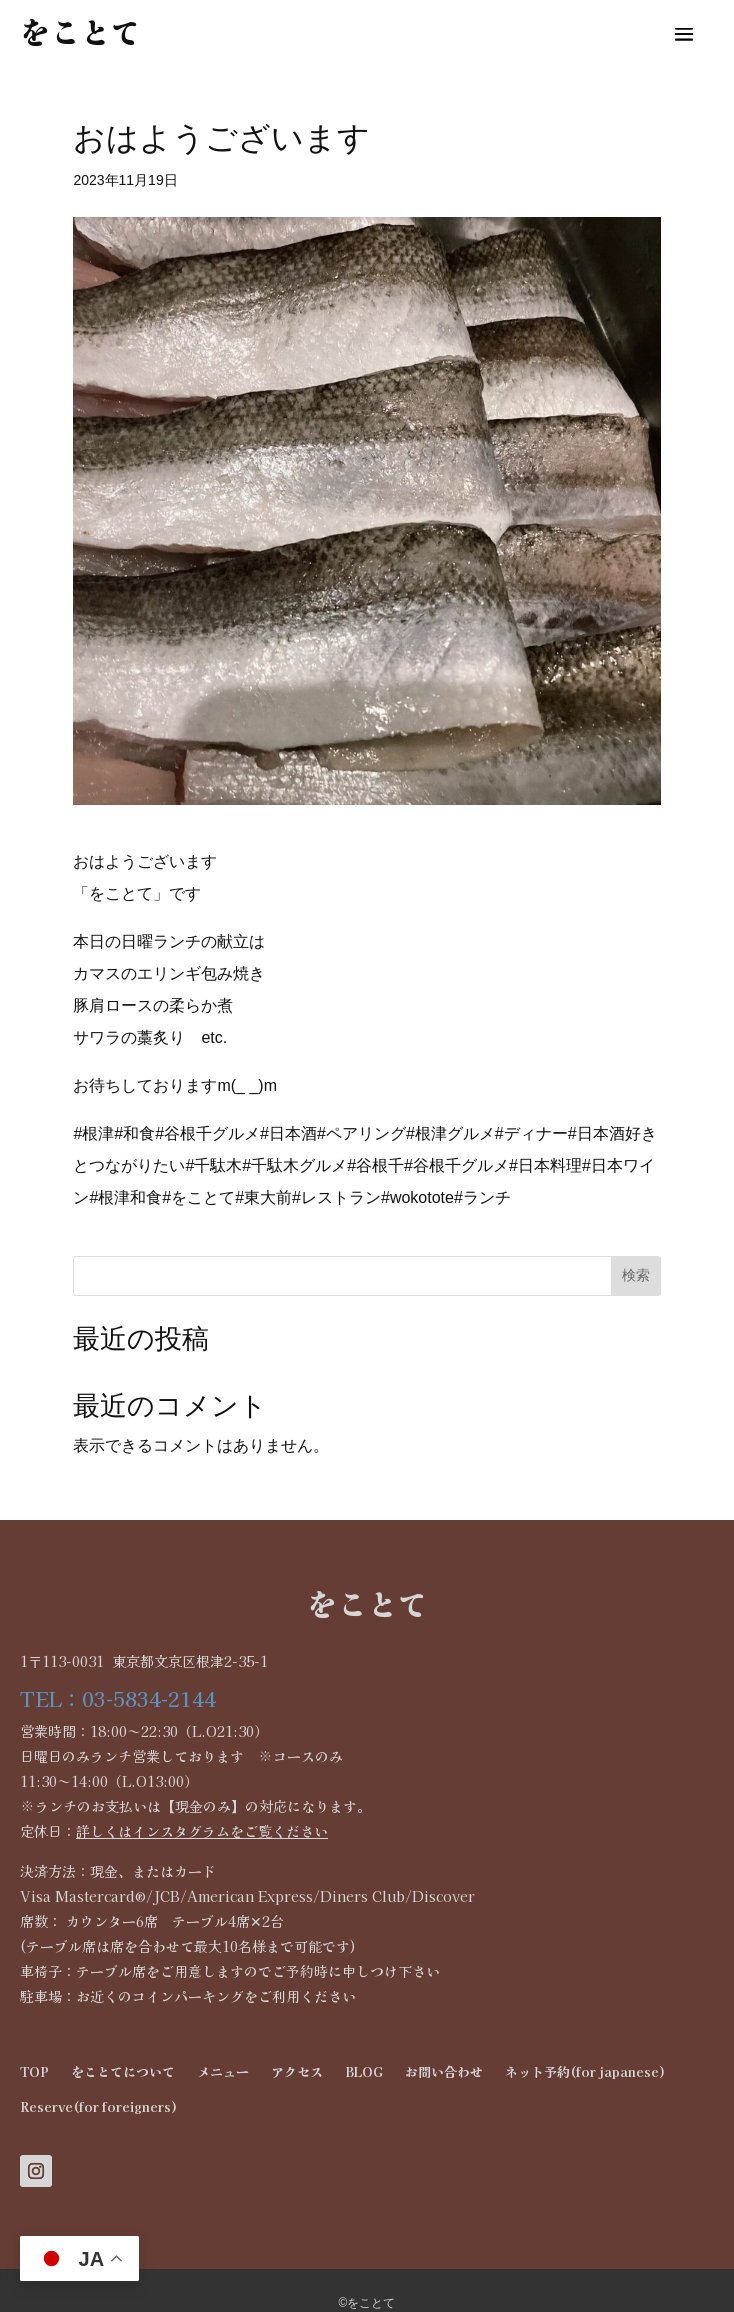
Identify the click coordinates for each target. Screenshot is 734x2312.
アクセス (297, 2071)
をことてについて (123, 2071)
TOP (34, 2071)
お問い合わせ (444, 2071)
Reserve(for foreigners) (98, 2106)
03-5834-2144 (149, 1698)
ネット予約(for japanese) (585, 2071)
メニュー (223, 2071)
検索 (636, 1275)
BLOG (364, 2071)
